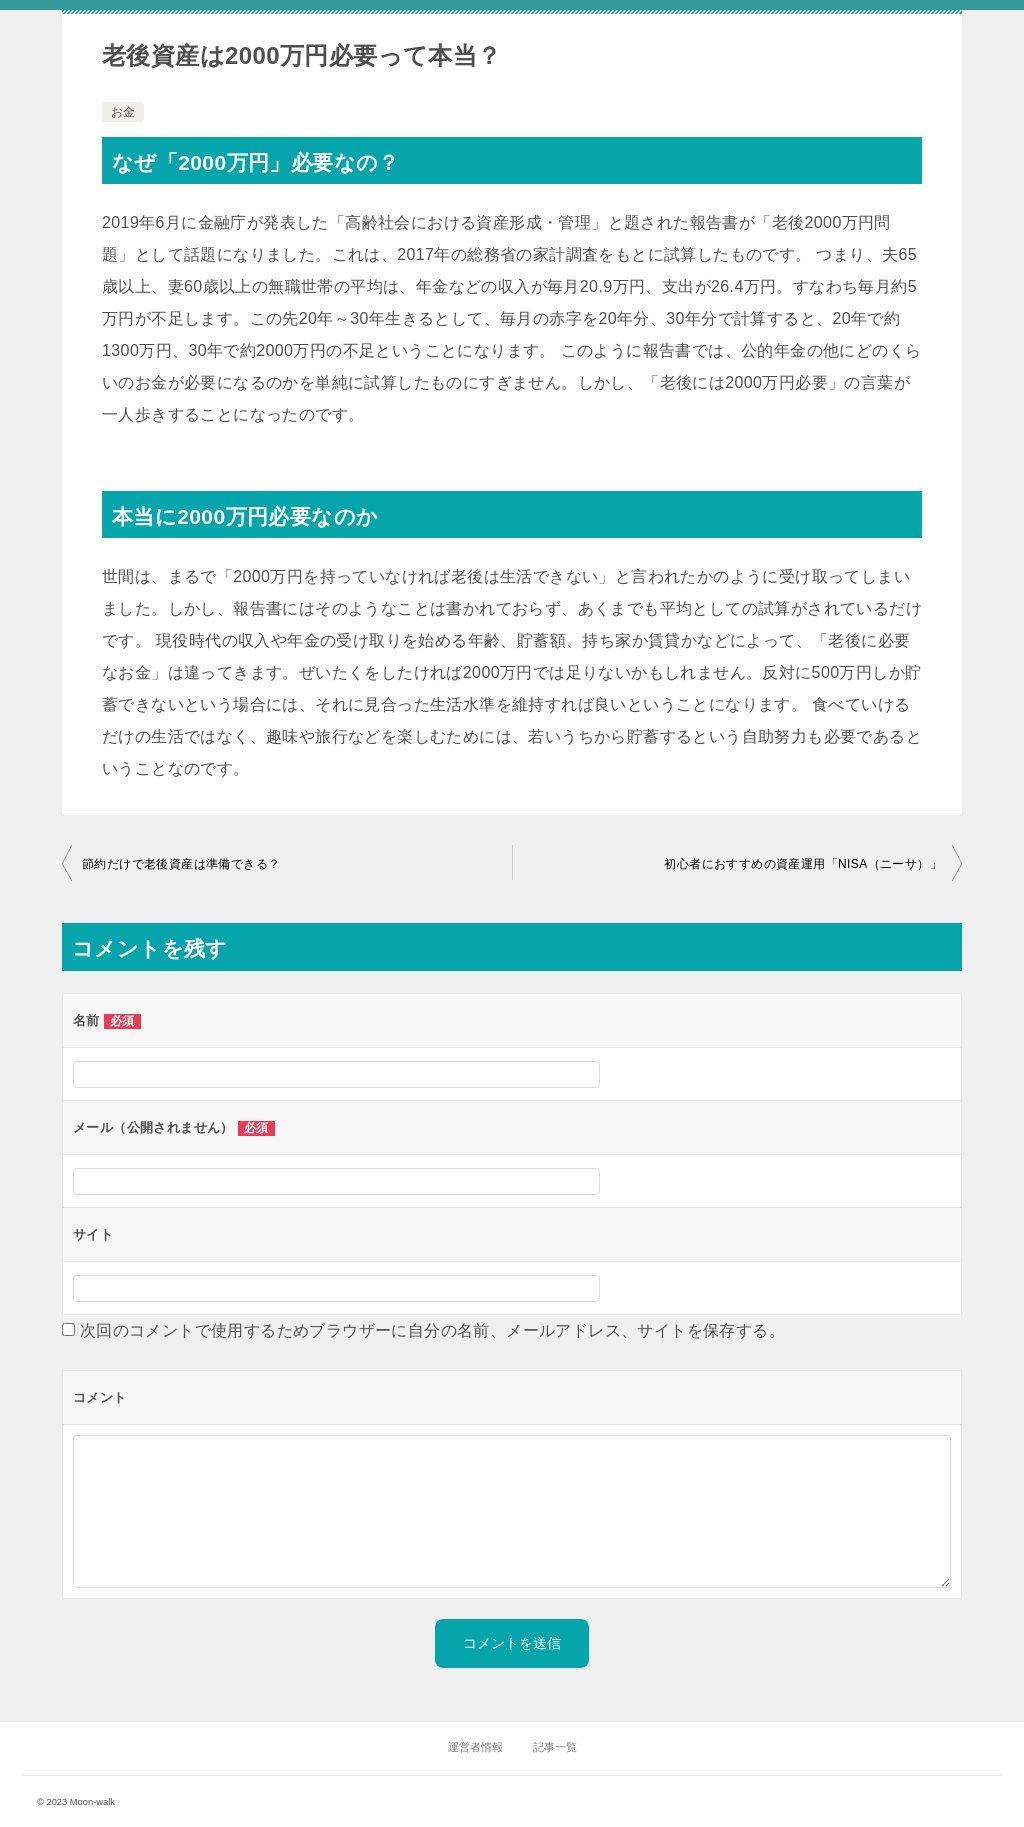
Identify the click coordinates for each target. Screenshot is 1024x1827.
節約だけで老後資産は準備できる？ (181, 864)
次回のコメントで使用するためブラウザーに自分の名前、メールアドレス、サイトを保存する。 (432, 1330)
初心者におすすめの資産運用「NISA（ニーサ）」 (803, 864)
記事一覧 (555, 1747)
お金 (123, 112)
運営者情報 (475, 1747)
